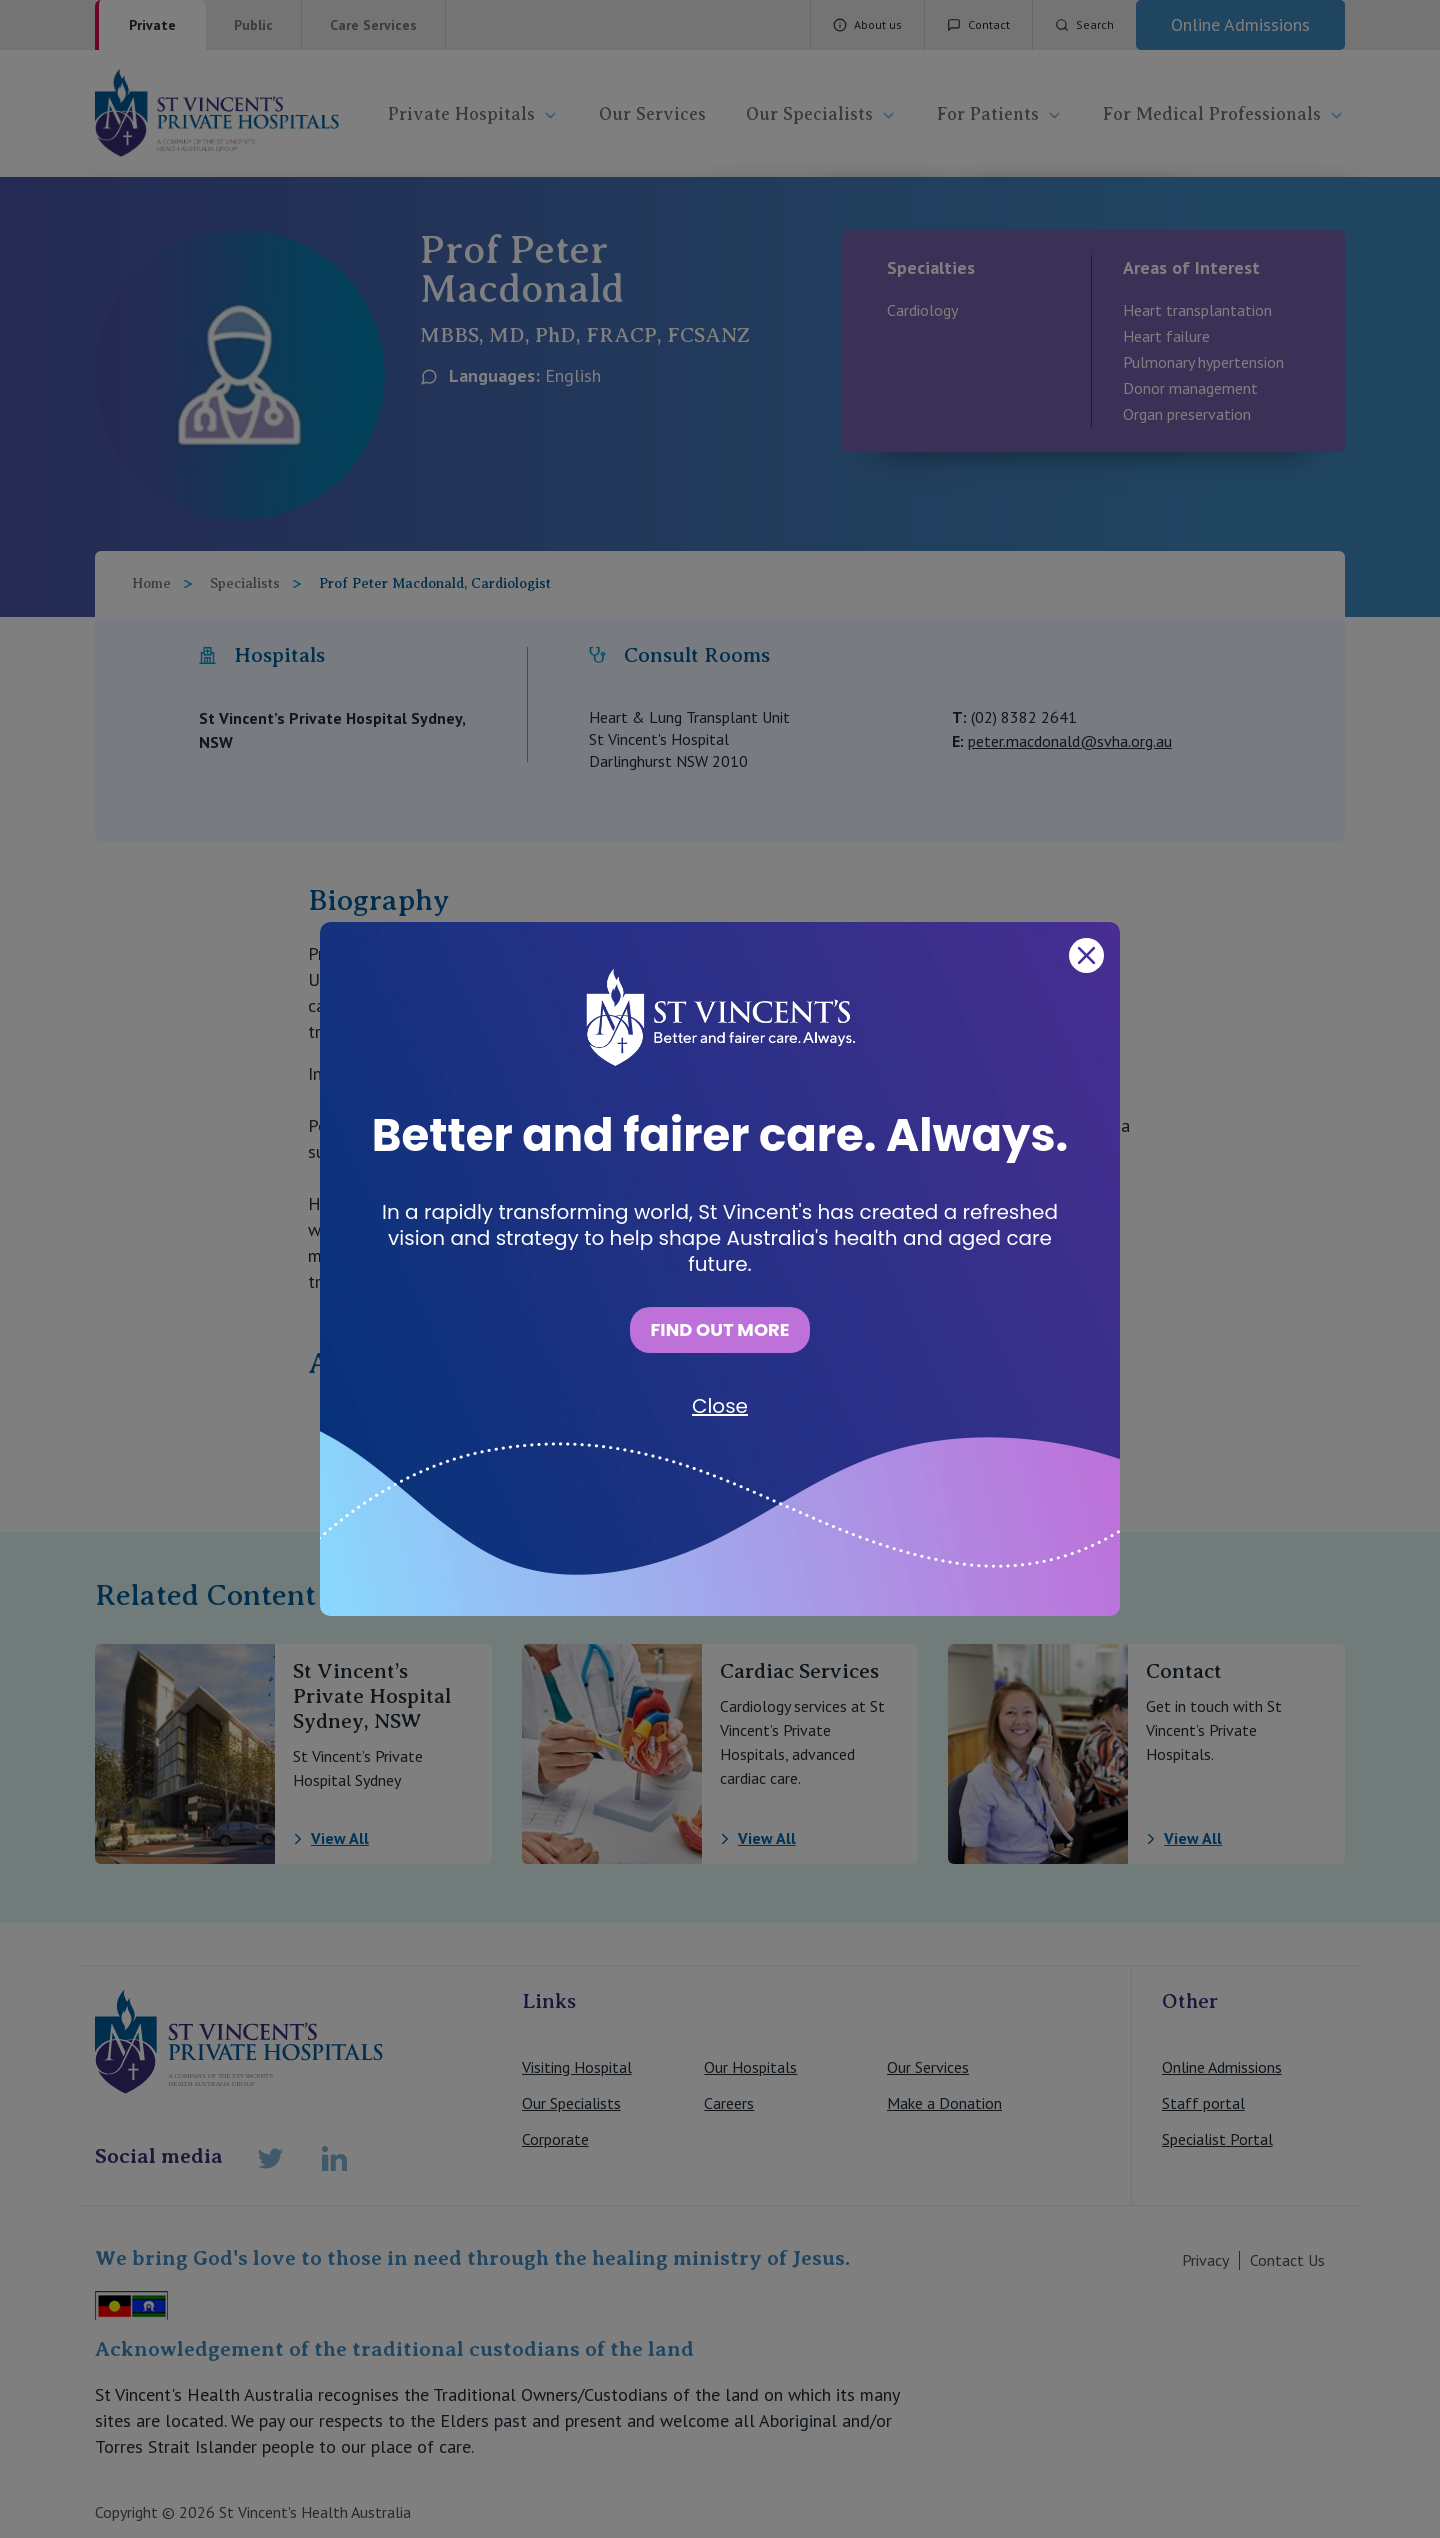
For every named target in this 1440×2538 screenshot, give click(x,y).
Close (720, 1406)
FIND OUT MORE (719, 1329)
